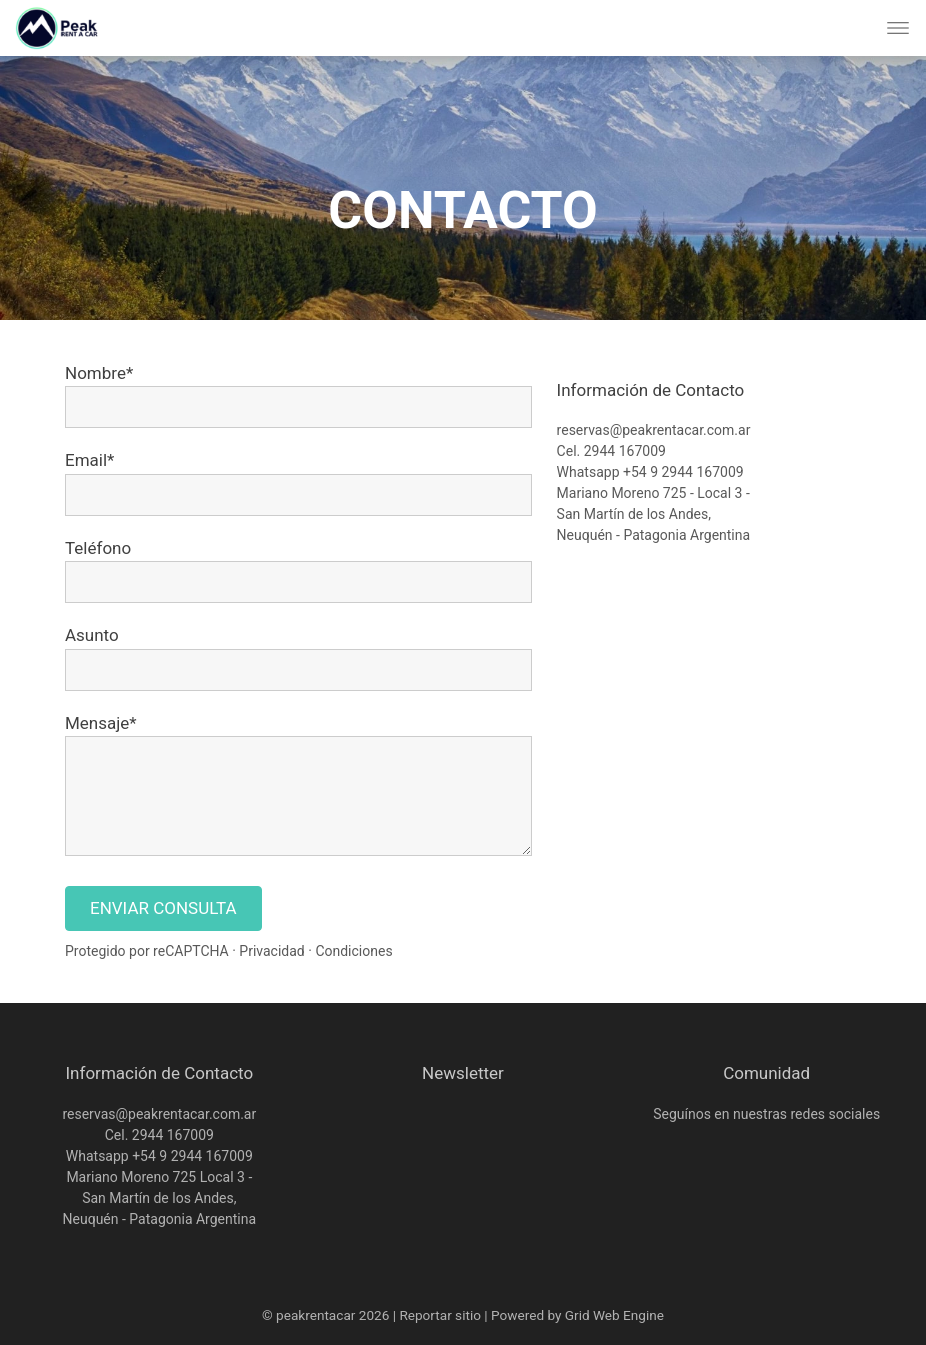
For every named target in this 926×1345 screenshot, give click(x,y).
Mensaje (97, 723)
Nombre (95, 373)
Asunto (92, 635)
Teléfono (98, 548)
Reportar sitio (440, 1315)
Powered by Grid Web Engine (577, 1315)
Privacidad (271, 951)
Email (86, 460)
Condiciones (353, 951)
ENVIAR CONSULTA (163, 908)
